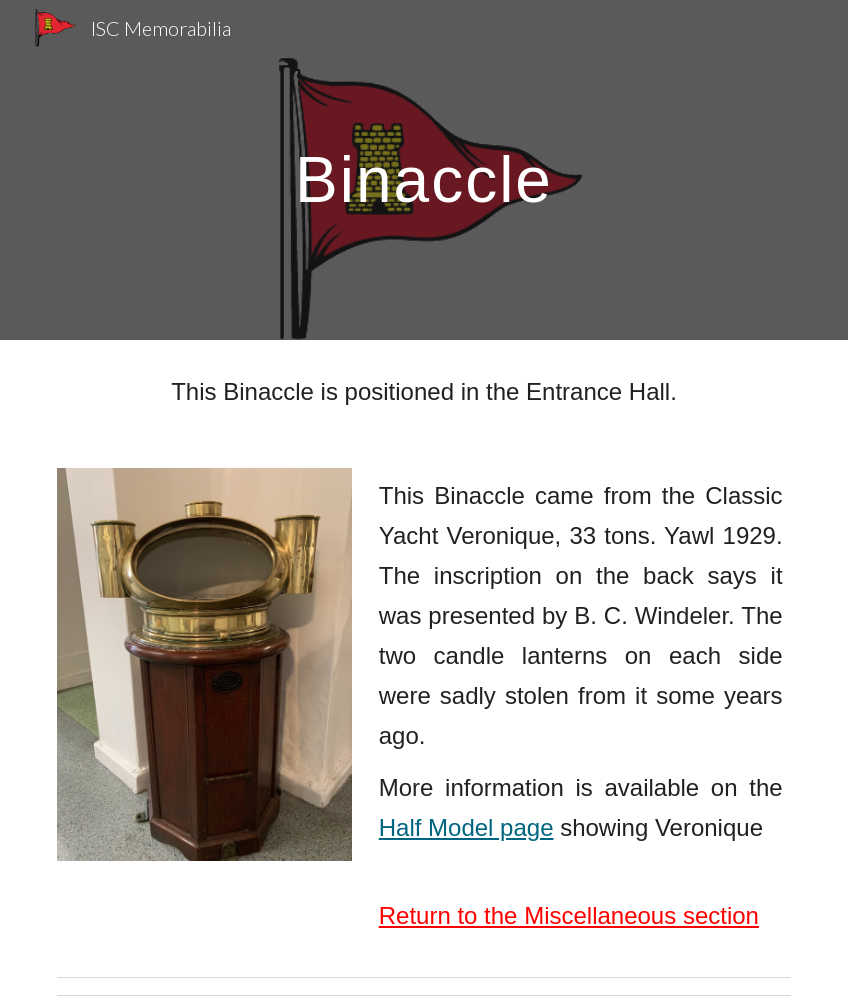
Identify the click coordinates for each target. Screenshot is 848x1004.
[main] (424, 169)
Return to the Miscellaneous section (569, 915)
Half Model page (466, 827)
